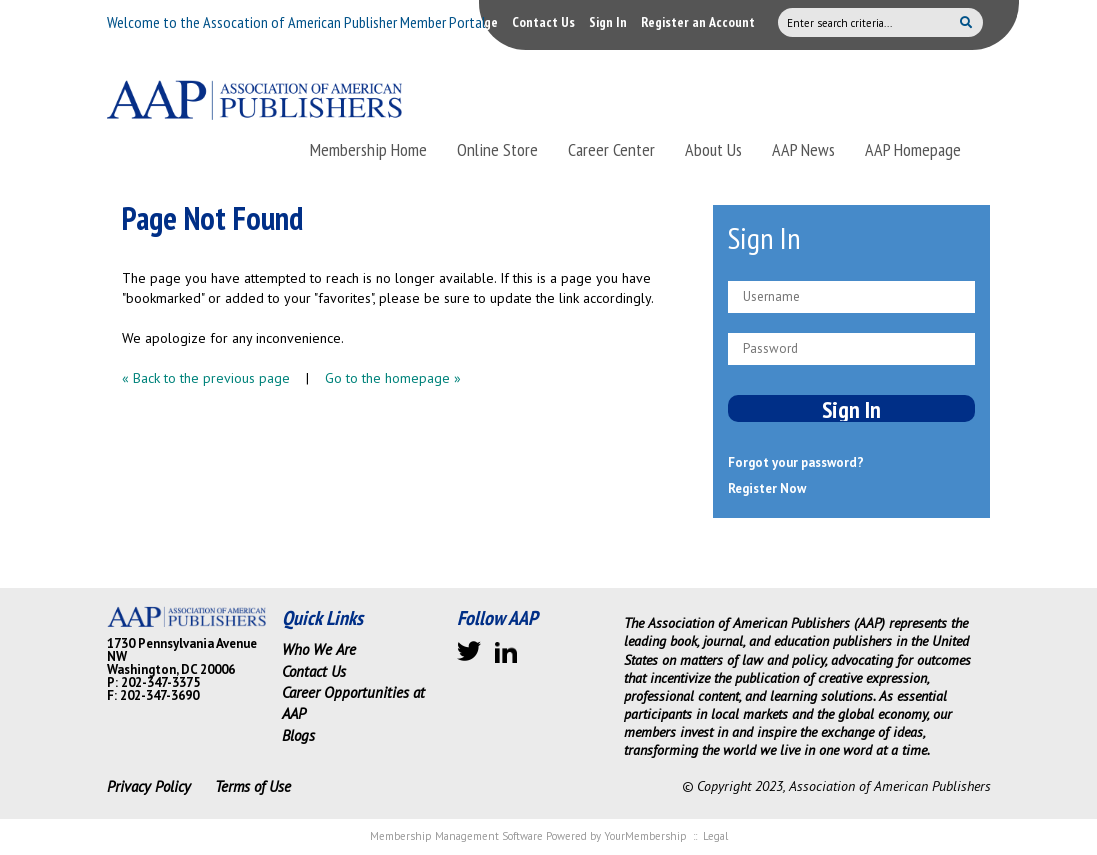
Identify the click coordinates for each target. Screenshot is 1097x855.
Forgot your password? (796, 462)
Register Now (767, 488)
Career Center (611, 149)
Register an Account (698, 22)
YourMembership (645, 836)
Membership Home (368, 149)
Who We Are (319, 649)
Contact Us (543, 22)
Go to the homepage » (393, 378)
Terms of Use (253, 786)
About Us (713, 149)
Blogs (298, 735)
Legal (715, 836)
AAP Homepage (913, 149)
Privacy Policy (149, 786)
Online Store (497, 149)
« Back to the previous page (206, 378)
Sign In (608, 22)
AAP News (803, 149)
